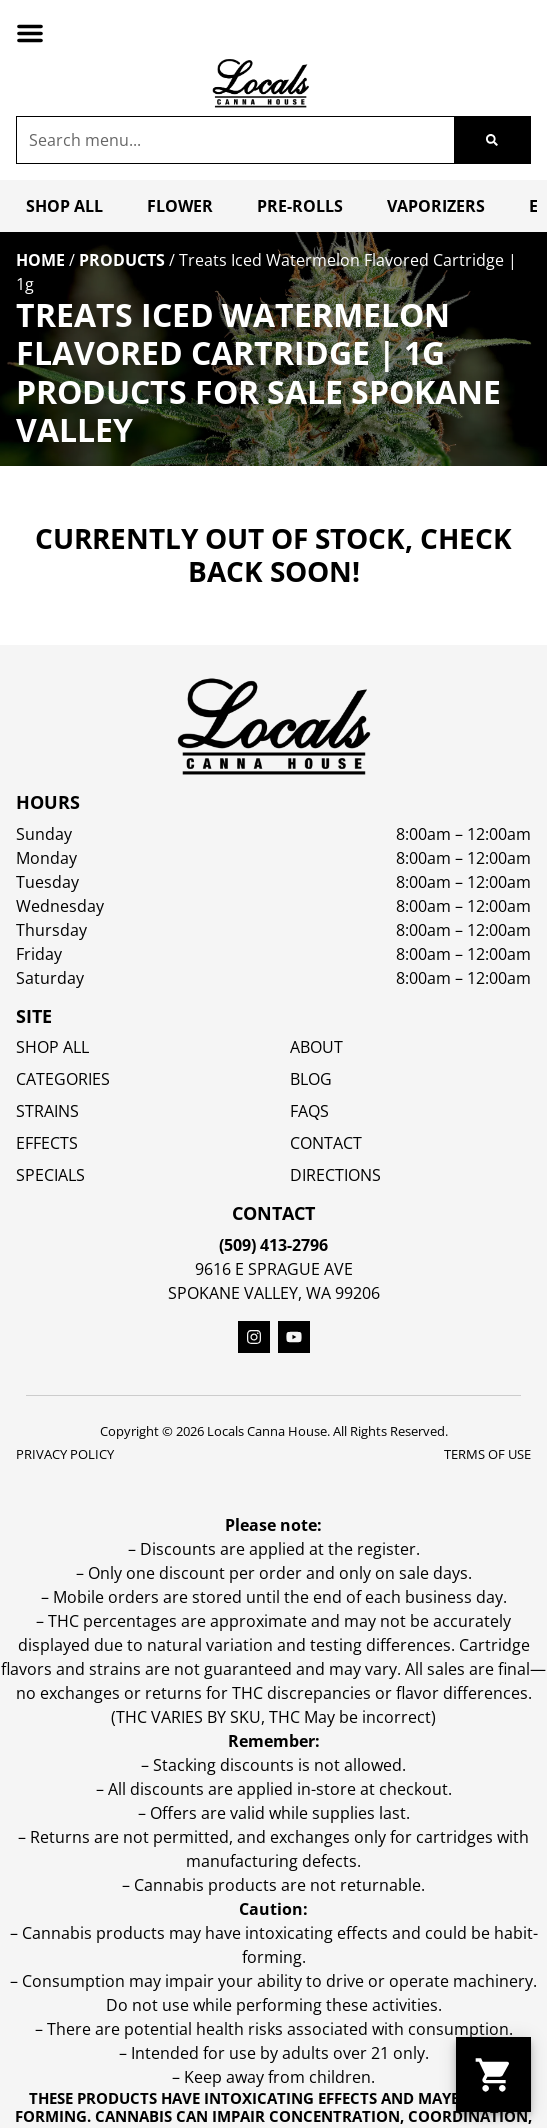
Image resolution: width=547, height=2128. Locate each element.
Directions (335, 1175)
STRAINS (47, 1111)
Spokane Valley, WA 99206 (274, 1293)
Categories (63, 1079)
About (316, 1047)
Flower (180, 206)
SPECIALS (50, 1175)
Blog (311, 1079)
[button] (30, 33)
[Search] (492, 140)
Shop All (64, 206)
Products (122, 260)
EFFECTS (47, 1143)
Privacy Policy (65, 1454)
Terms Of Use (487, 1454)
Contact (326, 1143)
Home (40, 260)
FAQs (309, 1111)
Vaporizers (436, 206)
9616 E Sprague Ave (274, 1269)
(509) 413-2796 (273, 1245)
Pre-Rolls (300, 206)
